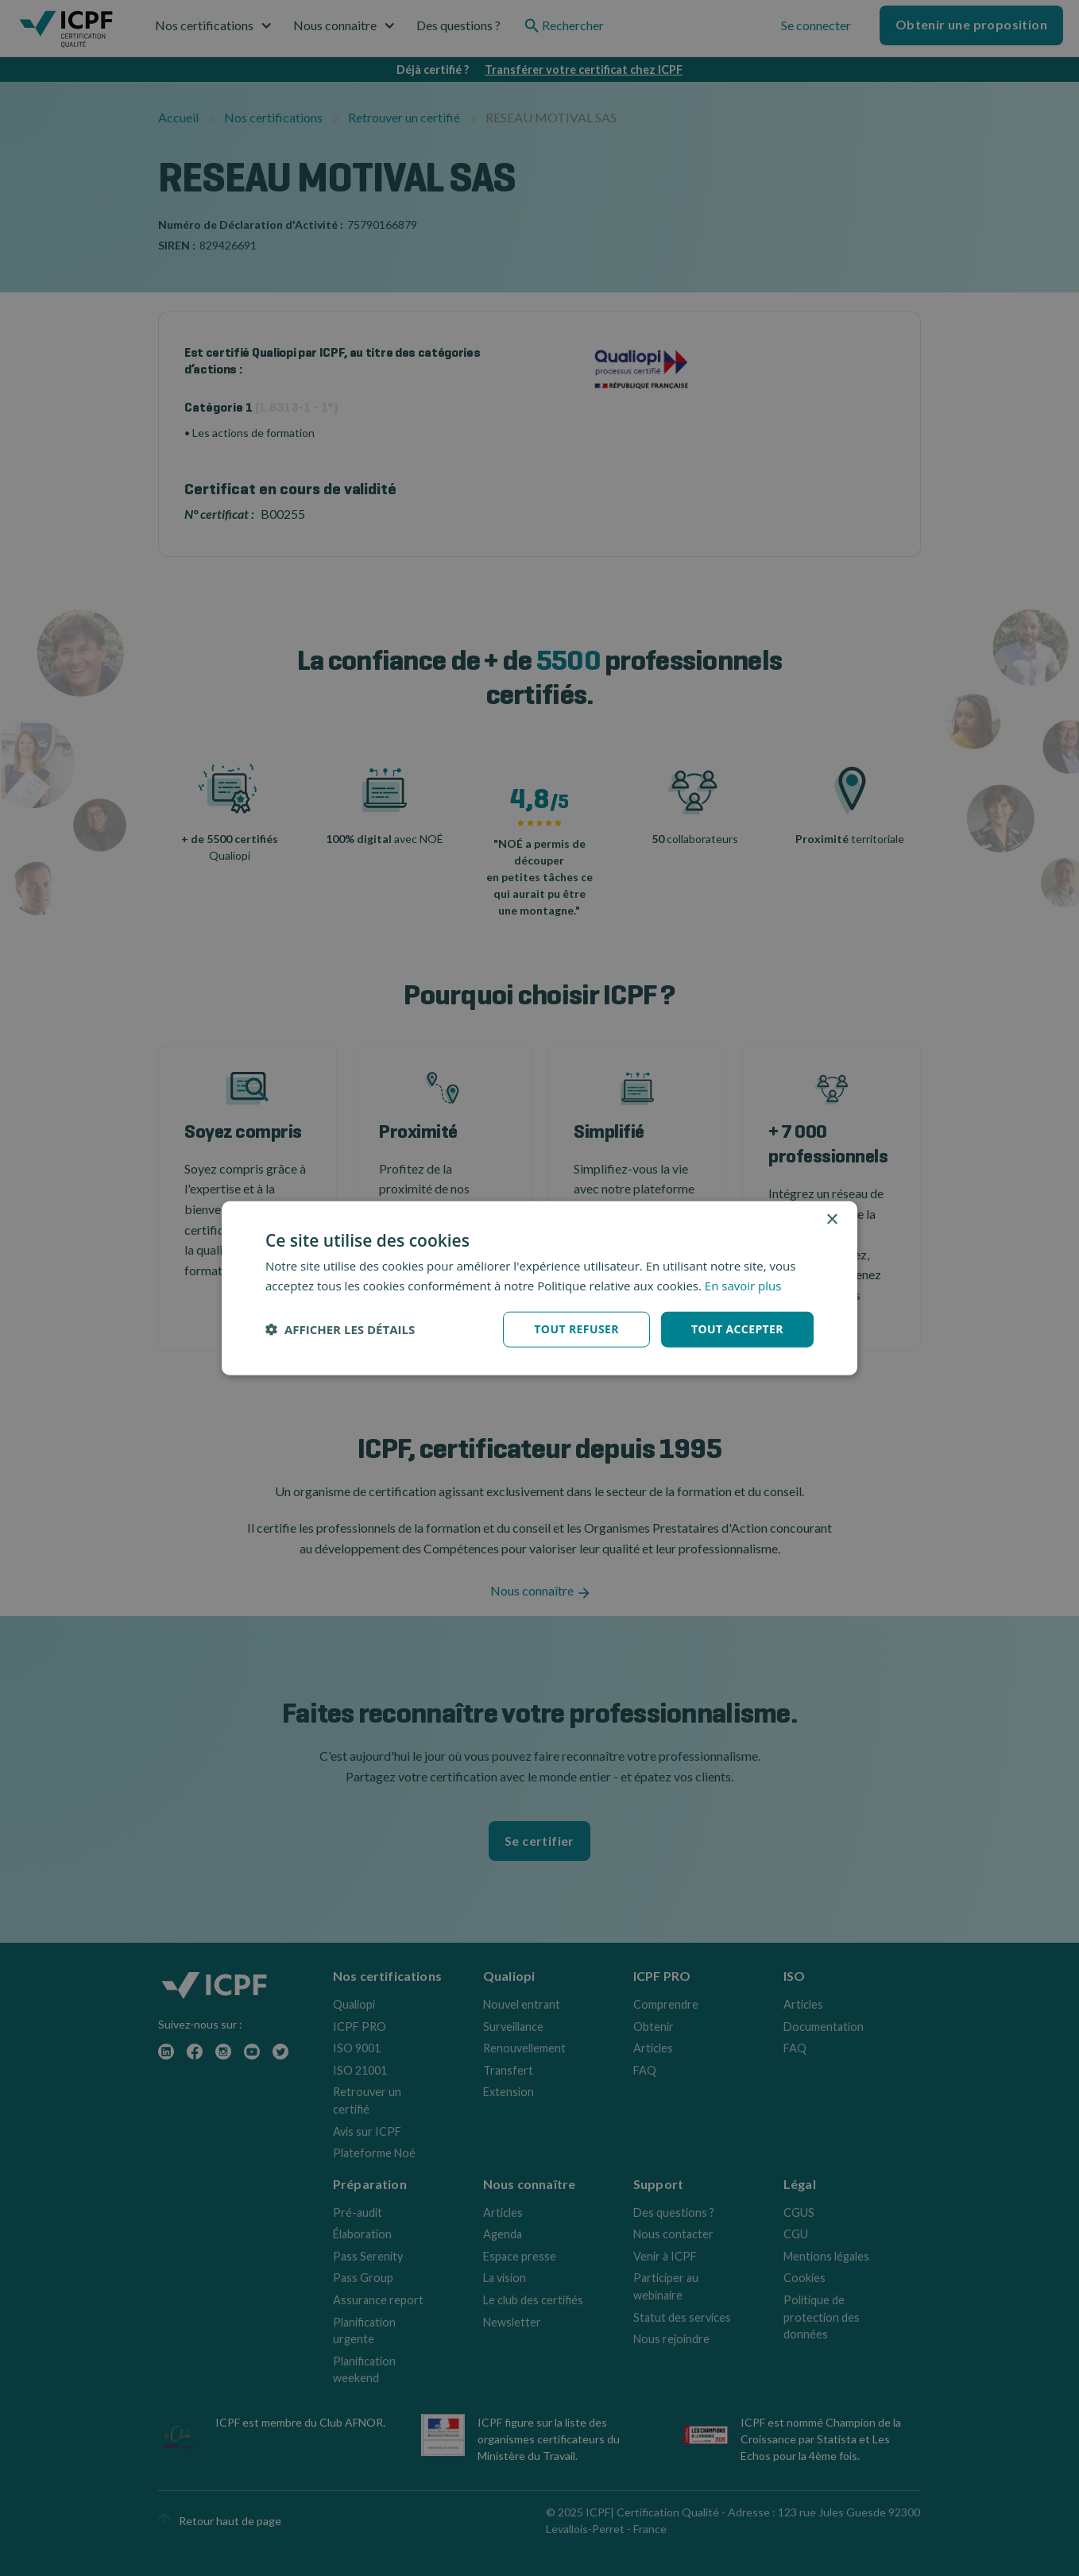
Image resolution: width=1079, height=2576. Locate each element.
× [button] (831, 1220)
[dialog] (539, 1288)
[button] (340, 1329)
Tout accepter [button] (737, 1328)
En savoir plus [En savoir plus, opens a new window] (743, 1286)
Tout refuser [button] (576, 1328)
